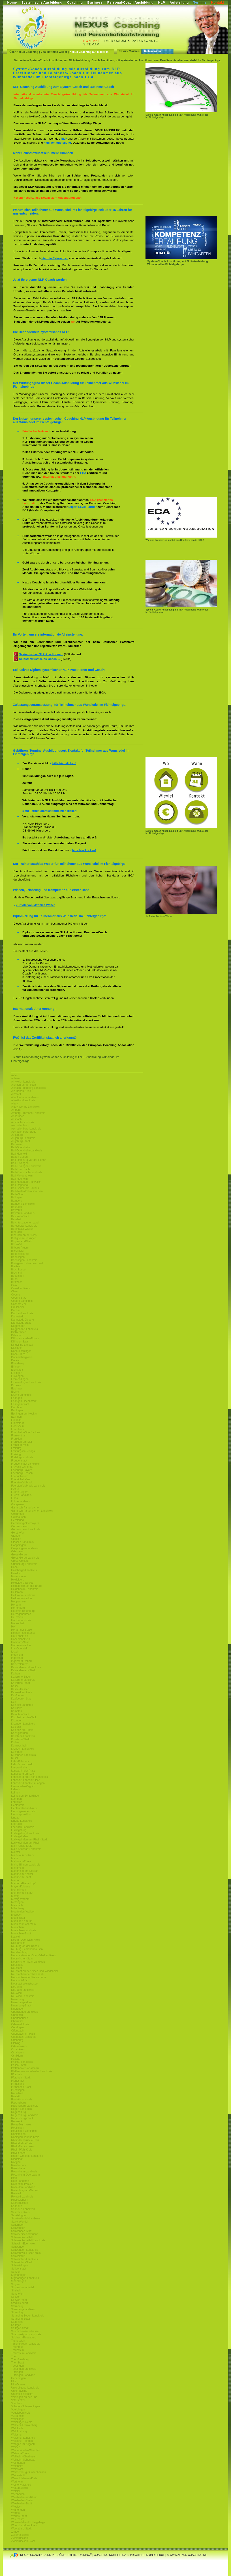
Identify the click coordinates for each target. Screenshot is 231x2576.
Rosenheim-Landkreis (24, 2171)
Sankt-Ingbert (19, 2215)
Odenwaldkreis (20, 2024)
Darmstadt (17, 1316)
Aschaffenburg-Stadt (23, 1131)
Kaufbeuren (18, 1695)
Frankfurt (16, 1438)
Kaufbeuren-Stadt (21, 1698)
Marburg (16, 1880)
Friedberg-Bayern (21, 1470)
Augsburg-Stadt (20, 1141)
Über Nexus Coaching (23, 51)
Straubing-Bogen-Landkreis (27, 2315)
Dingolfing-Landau (22, 1344)
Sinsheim (16, 2290)
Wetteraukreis (19, 2487)
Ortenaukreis (19, 2046)
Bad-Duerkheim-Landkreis (26, 1150)
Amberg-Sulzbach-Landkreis (28, 1113)
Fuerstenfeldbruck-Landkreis (28, 1485)
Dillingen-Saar (19, 1341)
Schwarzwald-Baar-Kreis (26, 2253)
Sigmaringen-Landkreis (25, 2278)
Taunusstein (18, 2340)
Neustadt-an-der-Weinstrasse (28, 1977)
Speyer (15, 2296)
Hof (13, 1626)
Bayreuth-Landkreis (22, 1213)
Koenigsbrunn (19, 1733)
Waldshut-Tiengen (22, 2440)
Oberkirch (17, 2015)
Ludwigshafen (19, 1836)
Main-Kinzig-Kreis (21, 1845)
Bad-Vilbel (17, 1194)
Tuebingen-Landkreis (23, 2368)
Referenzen (152, 51)
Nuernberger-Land (22, 2002)
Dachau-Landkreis (22, 1313)
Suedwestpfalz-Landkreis (26, 2334)
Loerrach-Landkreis (22, 1827)
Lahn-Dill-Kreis (20, 1761)
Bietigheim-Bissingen (23, 1238)
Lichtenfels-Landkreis (23, 1808)
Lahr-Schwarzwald (22, 1764)
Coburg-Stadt (19, 1297)
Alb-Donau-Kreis (21, 1091)
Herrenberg (18, 1607)
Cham (14, 1291)
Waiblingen (17, 2419)
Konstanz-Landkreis (23, 1736)
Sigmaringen (18, 2274)
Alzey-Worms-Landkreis (25, 1106)
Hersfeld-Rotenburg (23, 1610)
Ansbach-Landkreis (22, 1122)
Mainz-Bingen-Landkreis (25, 1864)
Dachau (15, 1310)
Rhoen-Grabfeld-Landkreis (27, 2155)
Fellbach (16, 1419)
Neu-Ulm (16, 1986)
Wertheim (17, 2481)
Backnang (17, 1144)
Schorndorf (17, 2224)
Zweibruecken (19, 2538)
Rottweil (16, 2193)
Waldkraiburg (19, 2431)
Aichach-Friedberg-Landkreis (28, 1087)
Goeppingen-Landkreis (24, 1548)
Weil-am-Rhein (20, 2453)
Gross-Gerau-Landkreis (25, 1557)
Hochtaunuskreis (21, 1620)
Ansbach (16, 1119)
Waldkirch (17, 2428)
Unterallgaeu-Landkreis (25, 2387)
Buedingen (17, 1275)
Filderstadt (17, 1423)
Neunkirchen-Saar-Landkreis (28, 1961)
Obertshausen (19, 2018)
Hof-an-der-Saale (21, 1629)
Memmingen (18, 1889)
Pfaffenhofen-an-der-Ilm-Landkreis (31, 2071)
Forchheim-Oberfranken (25, 1432)
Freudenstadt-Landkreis (25, 1463)
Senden (15, 2271)
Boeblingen (18, 1257)
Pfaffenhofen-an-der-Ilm (25, 2068)
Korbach (16, 1742)
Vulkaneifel (17, 2415)
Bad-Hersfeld (19, 1153)
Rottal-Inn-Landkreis (23, 2187)
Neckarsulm (18, 1942)
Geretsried (17, 1520)
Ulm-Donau (18, 2384)
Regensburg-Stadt (22, 2118)
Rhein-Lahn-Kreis (21, 2143)
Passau (15, 2058)
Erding (15, 1391)
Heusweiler (17, 1617)
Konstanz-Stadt (20, 1739)
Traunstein (17, 2350)
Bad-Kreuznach (20, 1169)
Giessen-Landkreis (22, 1542)
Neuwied (16, 1993)
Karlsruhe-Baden (21, 1676)
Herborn (16, 1604)
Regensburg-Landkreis (24, 2115)
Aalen (14, 1075)
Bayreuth (16, 1210)
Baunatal (16, 1206)
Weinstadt (17, 2469)
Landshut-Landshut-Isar (25, 1780)
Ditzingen (16, 1347)
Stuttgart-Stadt (19, 2328)
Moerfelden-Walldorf (23, 1911)
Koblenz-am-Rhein (22, 1730)
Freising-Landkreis (22, 1457)
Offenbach (17, 2030)
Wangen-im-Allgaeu (23, 2444)
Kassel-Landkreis (21, 1692)
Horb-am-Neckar (21, 1645)
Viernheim (17, 2403)
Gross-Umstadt (20, 1560)
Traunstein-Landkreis (23, 2353)
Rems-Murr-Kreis (21, 2124)
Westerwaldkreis (21, 2484)
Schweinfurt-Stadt (21, 2262)
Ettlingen (16, 1416)
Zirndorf (15, 2531)
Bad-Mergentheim (21, 1175)
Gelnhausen (18, 1517)
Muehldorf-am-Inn (21, 1921)
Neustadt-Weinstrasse (24, 1983)
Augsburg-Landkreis (23, 1138)
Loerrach (16, 1823)
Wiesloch (16, 2506)
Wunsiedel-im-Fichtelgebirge (28, 2522)
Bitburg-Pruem (19, 1247)
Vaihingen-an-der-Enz (24, 2397)
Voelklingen (18, 2409)
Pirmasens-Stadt (21, 2087)
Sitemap (91, 44)
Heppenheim (18, 1601)
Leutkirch (16, 1802)
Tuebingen (17, 2365)
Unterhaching (19, 2390)
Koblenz (16, 1726)
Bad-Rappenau (20, 1185)
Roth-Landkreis (20, 2180)
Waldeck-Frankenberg (24, 2425)
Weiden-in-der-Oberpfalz (26, 2450)
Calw (14, 1285)
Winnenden (18, 2509)
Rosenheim (18, 2168)
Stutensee (17, 2321)
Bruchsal (16, 1272)
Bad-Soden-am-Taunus (25, 1188)
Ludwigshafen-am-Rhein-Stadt (29, 1839)
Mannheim (17, 1867)
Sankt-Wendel (19, 2221)
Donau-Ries (18, 1354)
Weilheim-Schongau (23, 2459)
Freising (16, 1454)
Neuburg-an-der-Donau (25, 1946)
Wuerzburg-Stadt (21, 2528)
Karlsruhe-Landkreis (23, 1679)
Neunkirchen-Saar (22, 1958)
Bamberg (16, 1200)
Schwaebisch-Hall (21, 2237)
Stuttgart (16, 2325)
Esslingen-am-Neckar (24, 1413)
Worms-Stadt (19, 2516)
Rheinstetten (18, 2152)
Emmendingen (19, 1379)
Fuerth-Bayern (19, 1491)
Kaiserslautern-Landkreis (26, 1667)
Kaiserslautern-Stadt (23, 1670)
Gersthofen (17, 1532)
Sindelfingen (18, 2281)
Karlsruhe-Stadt (20, 1683)
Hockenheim (18, 1623)
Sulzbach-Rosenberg (23, 2337)
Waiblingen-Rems (21, 2422)
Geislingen (17, 1513)
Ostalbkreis (18, 2049)
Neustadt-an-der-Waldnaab (27, 1974)
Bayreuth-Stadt (20, 1216)
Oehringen (17, 2027)
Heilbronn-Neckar (21, 1598)
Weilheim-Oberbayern (24, 2456)
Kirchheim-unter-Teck (23, 1717)
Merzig (15, 1895)
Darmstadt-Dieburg (22, 1319)
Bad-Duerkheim (20, 1147)
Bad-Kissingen (19, 1163)
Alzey (14, 1103)
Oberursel (17, 2021)
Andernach (17, 1116)
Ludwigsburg (18, 1830)
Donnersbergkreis (21, 1357)
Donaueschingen (21, 1351)
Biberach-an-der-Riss (23, 1235)
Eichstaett (17, 1369)
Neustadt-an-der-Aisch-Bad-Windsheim (34, 1971)
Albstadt (16, 1094)
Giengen (16, 1535)
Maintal (15, 1852)
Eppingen (17, 1388)
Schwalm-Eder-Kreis (23, 2243)
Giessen (16, 1538)
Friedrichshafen (20, 1479)
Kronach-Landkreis (22, 1748)
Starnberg (17, 2306)
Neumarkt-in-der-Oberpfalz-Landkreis (33, 1955)
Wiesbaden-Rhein (21, 2500)
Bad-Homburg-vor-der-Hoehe (28, 1159)
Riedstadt (17, 2159)
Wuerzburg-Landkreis (24, 2525)
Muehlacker (18, 1917)
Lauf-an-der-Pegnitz (23, 1786)
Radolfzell (17, 2093)
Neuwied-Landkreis (22, 1996)
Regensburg (18, 2112)
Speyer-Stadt (19, 2300)
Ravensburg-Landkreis (24, 2105)
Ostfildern (17, 2055)
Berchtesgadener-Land (24, 1222)
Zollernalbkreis (20, 2534)
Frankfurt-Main (20, 1444)
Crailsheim (17, 1307)
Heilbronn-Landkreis (23, 1595)
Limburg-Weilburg (21, 1814)
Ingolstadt (17, 1657)
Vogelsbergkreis (20, 2412)
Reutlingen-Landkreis (23, 2130)
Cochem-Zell (18, 1304)
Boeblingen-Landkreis (24, 1260)
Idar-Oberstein (19, 1648)
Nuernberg (17, 1999)
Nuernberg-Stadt (21, 2005)
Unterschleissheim (22, 2393)
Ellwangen (17, 1376)
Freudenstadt (19, 1460)
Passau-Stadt (19, 2065)
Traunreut (17, 2346)
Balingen (16, 1197)
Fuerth (15, 1488)
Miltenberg (17, 1908)
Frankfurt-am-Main (22, 1441)
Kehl (14, 1701)
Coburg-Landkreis (21, 1300)
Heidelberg (17, 1579)
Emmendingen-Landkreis (26, 1382)
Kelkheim (16, 1708)
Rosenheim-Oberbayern (25, 2174)
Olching (15, 2043)
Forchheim (17, 1429)
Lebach (15, 1789)
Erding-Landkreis (21, 1394)
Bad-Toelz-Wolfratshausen (27, 1191)
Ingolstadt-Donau (21, 1661)
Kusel (14, 1758)
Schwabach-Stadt (21, 2231)
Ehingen (16, 1366)
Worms (15, 2512)
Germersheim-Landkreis (25, 1529)
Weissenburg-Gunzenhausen (28, 2472)
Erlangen (16, 1398)
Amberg (16, 1109)
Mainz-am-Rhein (21, 1861)
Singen (15, 2284)
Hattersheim (18, 1576)
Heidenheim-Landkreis (24, 1589)
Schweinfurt (18, 2256)
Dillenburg (17, 1335)
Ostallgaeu (17, 2052)
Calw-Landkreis (20, 1288)
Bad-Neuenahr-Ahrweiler (26, 1181)
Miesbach (17, 1905)
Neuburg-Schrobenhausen (27, 1949)
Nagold (15, 1936)
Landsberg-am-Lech (23, 1773)
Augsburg (17, 1134)
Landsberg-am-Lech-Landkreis (29, 1776)
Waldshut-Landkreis (23, 2437)
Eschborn (17, 1407)
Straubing (17, 2312)
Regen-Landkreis (21, 2108)
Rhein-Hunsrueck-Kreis (25, 2140)
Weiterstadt (18, 2475)
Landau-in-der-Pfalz (23, 1770)
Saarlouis (16, 2206)
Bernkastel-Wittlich (22, 1228)
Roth (14, 2177)
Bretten (15, 1266)
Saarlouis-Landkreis (23, 2209)
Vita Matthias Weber (54, 51)
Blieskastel (17, 1250)
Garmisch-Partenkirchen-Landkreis (32, 1510)
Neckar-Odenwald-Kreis (25, 1939)
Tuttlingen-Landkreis (23, 2375)
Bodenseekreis (20, 1253)
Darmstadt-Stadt (21, 1322)
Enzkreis (16, 1385)
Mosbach (16, 1914)
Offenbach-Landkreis (23, 2036)
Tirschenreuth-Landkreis (25, 2343)
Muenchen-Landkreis (23, 1930)
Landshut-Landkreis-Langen (28, 1783)
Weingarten (18, 2462)
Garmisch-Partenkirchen (25, 1507)
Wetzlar (15, 2491)
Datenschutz (145, 41)
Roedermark (18, 2165)
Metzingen (17, 1902)
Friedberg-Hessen (22, 1473)
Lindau (15, 1817)
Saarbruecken (19, 2202)
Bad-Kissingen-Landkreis (26, 1166)
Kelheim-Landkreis (22, 1704)
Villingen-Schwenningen (25, 2406)
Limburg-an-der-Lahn (23, 1811)
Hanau (15, 1567)
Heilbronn (17, 1592)
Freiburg (16, 1448)
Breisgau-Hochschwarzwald (27, 1263)
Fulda (14, 1498)
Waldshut (16, 2434)
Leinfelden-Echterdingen (25, 1795)
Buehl (14, 1279)
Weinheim (17, 2466)
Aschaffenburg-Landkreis (26, 1128)
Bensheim (17, 1219)
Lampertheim (19, 1767)
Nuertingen (17, 2008)
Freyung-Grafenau (22, 1466)
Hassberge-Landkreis (24, 1570)
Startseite (19, 60)
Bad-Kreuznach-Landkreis (26, 1172)
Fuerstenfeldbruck (22, 1482)
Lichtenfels (17, 1805)
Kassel (15, 1686)
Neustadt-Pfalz (20, 1980)
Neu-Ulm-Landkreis (22, 1989)
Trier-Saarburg (20, 2359)
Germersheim (19, 1526)
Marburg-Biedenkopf (23, 1883)
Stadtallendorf (19, 2303)
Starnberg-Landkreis (23, 2309)
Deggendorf (18, 1325)
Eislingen (16, 1372)
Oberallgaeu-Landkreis (24, 2011)
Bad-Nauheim (19, 1178)
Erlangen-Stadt (20, 1404)
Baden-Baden (19, 1156)
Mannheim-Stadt (21, 1877)
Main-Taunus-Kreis (22, 1855)
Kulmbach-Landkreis (23, 1755)
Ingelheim (17, 1654)
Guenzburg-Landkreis (24, 1564)
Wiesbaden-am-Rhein (24, 2497)
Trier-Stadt (17, 2362)
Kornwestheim (19, 1745)
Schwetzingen (19, 2265)
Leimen (15, 1792)
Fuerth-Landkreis (21, 1495)
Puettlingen (18, 2090)
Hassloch (16, 1573)
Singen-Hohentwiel (22, 2287)
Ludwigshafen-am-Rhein (25, 1842)
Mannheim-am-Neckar (24, 1870)
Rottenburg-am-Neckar (24, 2190)
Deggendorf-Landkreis (24, 1329)
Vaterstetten (18, 2400)
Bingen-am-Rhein (21, 1241)
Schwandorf (18, 2246)
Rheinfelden (18, 2134)
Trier (14, 2356)
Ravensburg (18, 2102)
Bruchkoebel (18, 1269)
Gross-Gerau (19, 1554)
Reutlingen (17, 2127)
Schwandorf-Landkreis (24, 2249)
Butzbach (16, 1282)
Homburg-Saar (20, 1642)
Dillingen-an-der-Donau (25, 1338)
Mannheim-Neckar (22, 1874)
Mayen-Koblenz (20, 1886)
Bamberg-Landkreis (23, 1203)
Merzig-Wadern (20, 1899)
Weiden (15, 2447)
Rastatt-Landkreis (21, 2099)
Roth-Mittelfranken (22, 2184)
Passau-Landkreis (22, 2061)
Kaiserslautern (19, 1664)
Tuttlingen (17, 2372)
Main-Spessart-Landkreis (26, 1849)
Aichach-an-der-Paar (23, 1084)
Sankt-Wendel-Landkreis (26, 2218)
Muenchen (17, 1927)
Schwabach (18, 2227)
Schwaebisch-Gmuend (24, 2234)
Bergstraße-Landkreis (24, 1225)
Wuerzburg (17, 2519)
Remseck (16, 2121)
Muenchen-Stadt (21, 1933)
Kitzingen (16, 1720)
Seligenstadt (18, 2268)
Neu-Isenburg (19, 1952)
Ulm (13, 2381)
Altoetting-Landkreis (23, 1100)
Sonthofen (17, 2293)
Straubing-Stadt (20, 2318)
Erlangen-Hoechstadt (23, 1401)
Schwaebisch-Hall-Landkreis (28, 2240)
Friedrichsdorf (19, 1476)
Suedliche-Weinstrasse (25, 2331)
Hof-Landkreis (19, 1636)
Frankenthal (18, 1435)
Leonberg (17, 1798)
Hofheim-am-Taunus (23, 1632)
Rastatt (15, 2096)
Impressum (115, 41)
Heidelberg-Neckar (22, 1582)
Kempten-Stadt (20, 1714)
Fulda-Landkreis (20, 1501)
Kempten (16, 1711)
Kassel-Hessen (20, 1689)
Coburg (15, 1294)
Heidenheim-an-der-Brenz (26, 1585)
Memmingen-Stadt (22, 1892)
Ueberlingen (18, 2378)
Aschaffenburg (19, 1125)
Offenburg (17, 2040)
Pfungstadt (17, 2080)
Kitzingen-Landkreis (23, 1723)
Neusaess (17, 1964)
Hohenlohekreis (20, 1639)
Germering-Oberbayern (25, 1523)
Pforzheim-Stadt (20, 2077)
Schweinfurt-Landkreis (24, 2259)
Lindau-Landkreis (21, 1820)
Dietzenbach (18, 1332)
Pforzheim (17, 2074)
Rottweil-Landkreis (22, 2196)
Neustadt (16, 1968)
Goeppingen (18, 1545)
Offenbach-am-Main (23, 2033)
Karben (15, 1673)
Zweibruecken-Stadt (23, 2541)
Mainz (14, 1858)
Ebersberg (17, 1363)
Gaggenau (17, 1504)
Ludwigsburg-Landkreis (25, 1833)
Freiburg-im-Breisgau (23, 1451)
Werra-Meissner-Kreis (24, 2478)
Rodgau (16, 2162)
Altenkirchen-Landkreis (24, 1097)
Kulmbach (17, 1751)
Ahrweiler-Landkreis (23, 1081)
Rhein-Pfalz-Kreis (21, 2149)
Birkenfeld (17, 1244)
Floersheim (17, 1426)
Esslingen (17, 1410)
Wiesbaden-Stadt (21, 2503)
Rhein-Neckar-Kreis (23, 2146)
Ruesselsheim (19, 2199)
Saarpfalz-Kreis (20, 2212)
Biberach (16, 1232)
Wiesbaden (18, 2494)
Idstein (15, 1651)
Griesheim (17, 1551)
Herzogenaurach (21, 1614)
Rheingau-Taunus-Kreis (25, 2137)
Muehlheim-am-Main (23, 1924)
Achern (15, 1078)
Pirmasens (17, 2083)
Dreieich (16, 1360)
